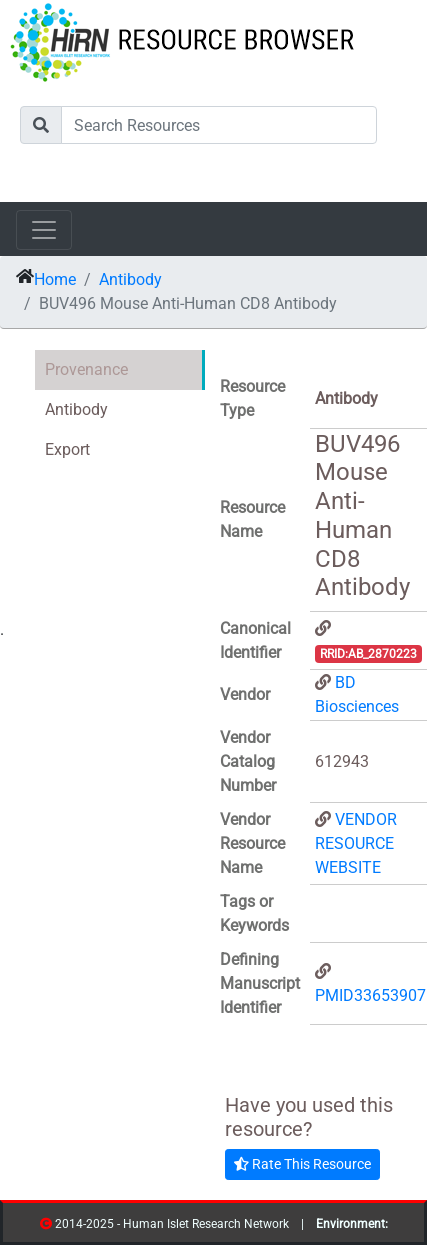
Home (55, 279)
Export (67, 449)
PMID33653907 (370, 995)
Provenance (86, 369)
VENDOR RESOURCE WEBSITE (356, 843)
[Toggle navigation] (44, 230)
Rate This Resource (302, 1164)
